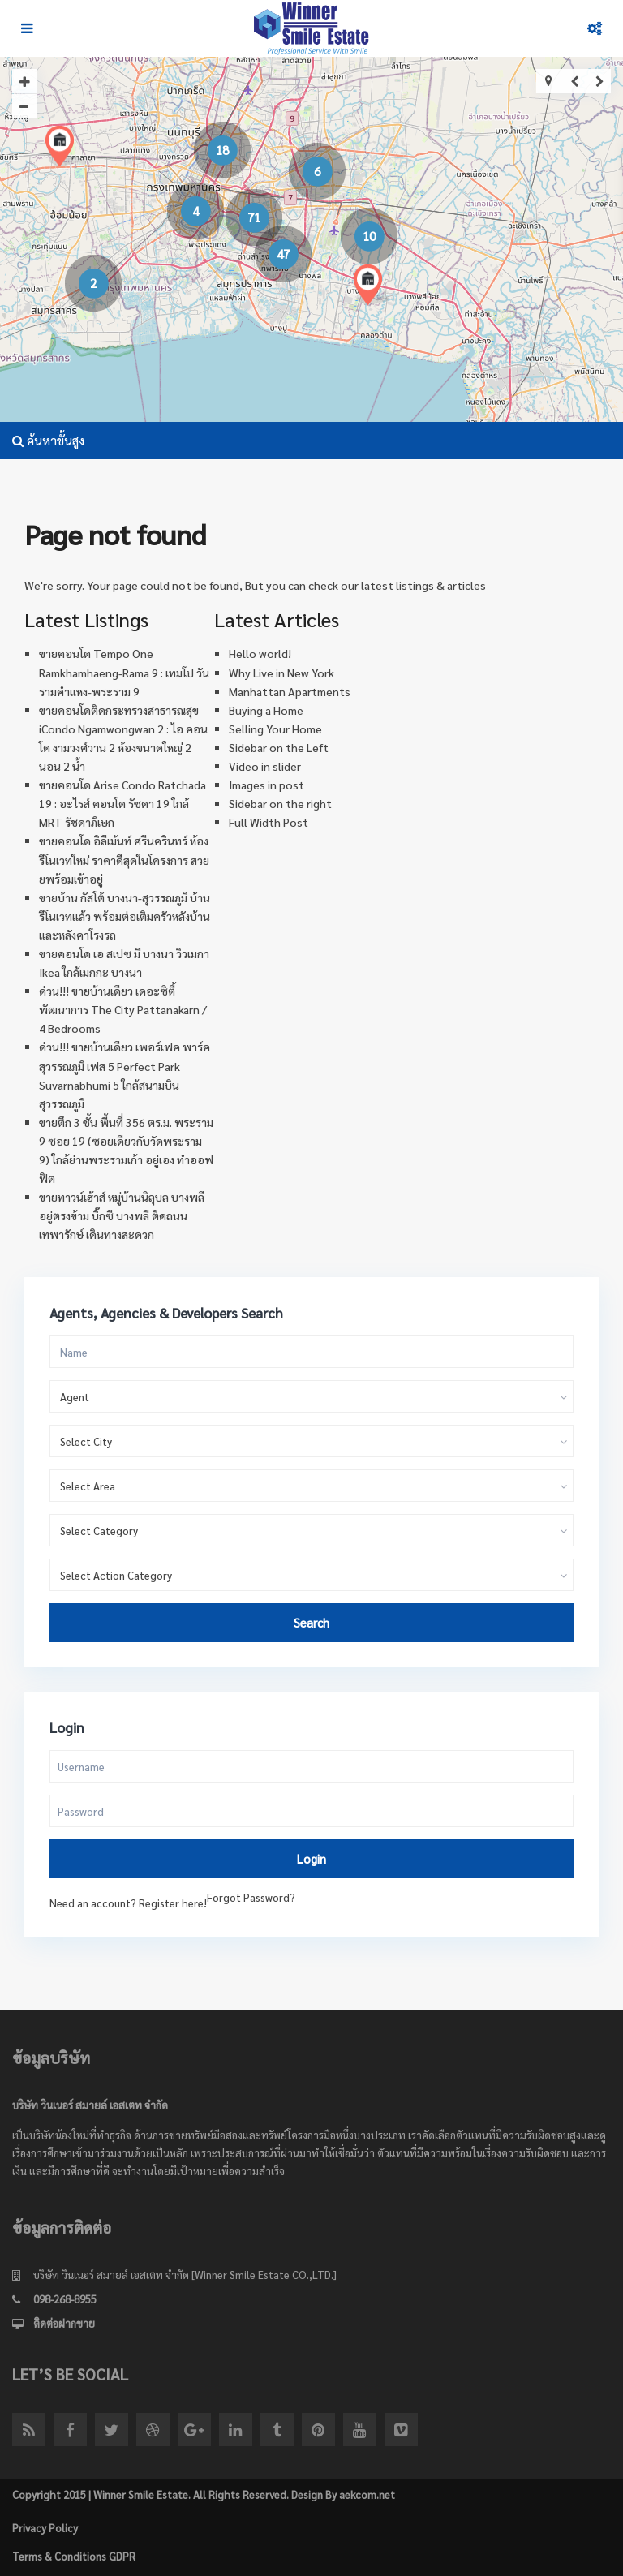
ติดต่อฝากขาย (64, 2323)
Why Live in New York (281, 672)
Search (311, 1622)
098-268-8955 (65, 2299)
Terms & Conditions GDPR (73, 2556)
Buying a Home (266, 710)
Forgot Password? (251, 1897)
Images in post (266, 784)
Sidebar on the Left (279, 747)
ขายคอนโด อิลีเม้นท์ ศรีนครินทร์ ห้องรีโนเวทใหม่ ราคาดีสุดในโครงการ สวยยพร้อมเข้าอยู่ (124, 859)
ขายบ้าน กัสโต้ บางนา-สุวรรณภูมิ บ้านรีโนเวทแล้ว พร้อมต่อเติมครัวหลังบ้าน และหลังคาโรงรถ (124, 916)
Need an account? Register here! (128, 1903)
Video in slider (265, 766)
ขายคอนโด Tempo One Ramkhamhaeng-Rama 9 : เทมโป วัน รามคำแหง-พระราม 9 (124, 672)
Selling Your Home (275, 728)
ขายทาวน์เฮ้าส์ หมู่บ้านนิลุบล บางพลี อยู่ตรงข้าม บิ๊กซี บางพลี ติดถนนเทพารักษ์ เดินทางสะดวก (121, 1215)
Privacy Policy (45, 2528)
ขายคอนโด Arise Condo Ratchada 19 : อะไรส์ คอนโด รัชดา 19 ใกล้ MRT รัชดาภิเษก (122, 803)
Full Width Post (268, 822)
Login (311, 1858)
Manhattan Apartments (289, 691)
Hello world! (260, 653)
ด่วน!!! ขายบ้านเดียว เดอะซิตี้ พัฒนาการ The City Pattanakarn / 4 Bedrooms (123, 1009)
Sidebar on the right (280, 803)
